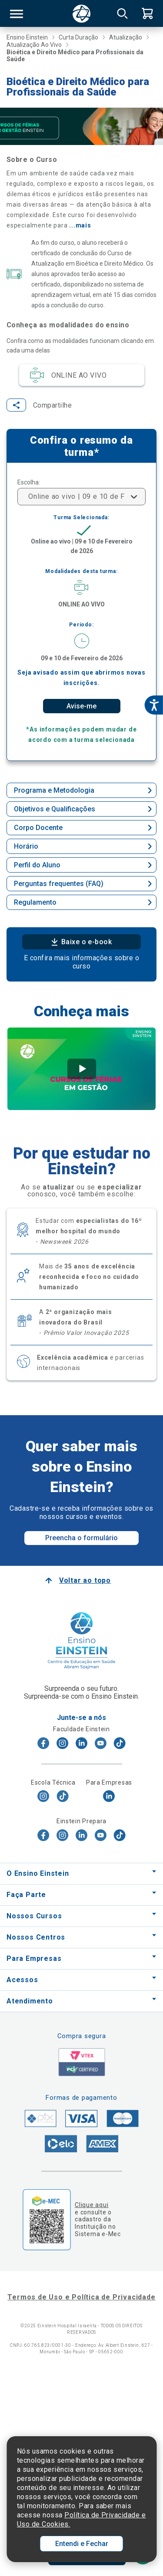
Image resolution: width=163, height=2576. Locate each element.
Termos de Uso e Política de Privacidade (81, 2299)
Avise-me (81, 708)
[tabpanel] (81, 1070)
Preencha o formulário (81, 1539)
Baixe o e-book (81, 943)
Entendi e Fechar (81, 2544)
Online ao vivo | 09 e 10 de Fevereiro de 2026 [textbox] (76, 498)
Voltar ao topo (85, 1582)
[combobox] (81, 498)
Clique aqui (91, 2206)
